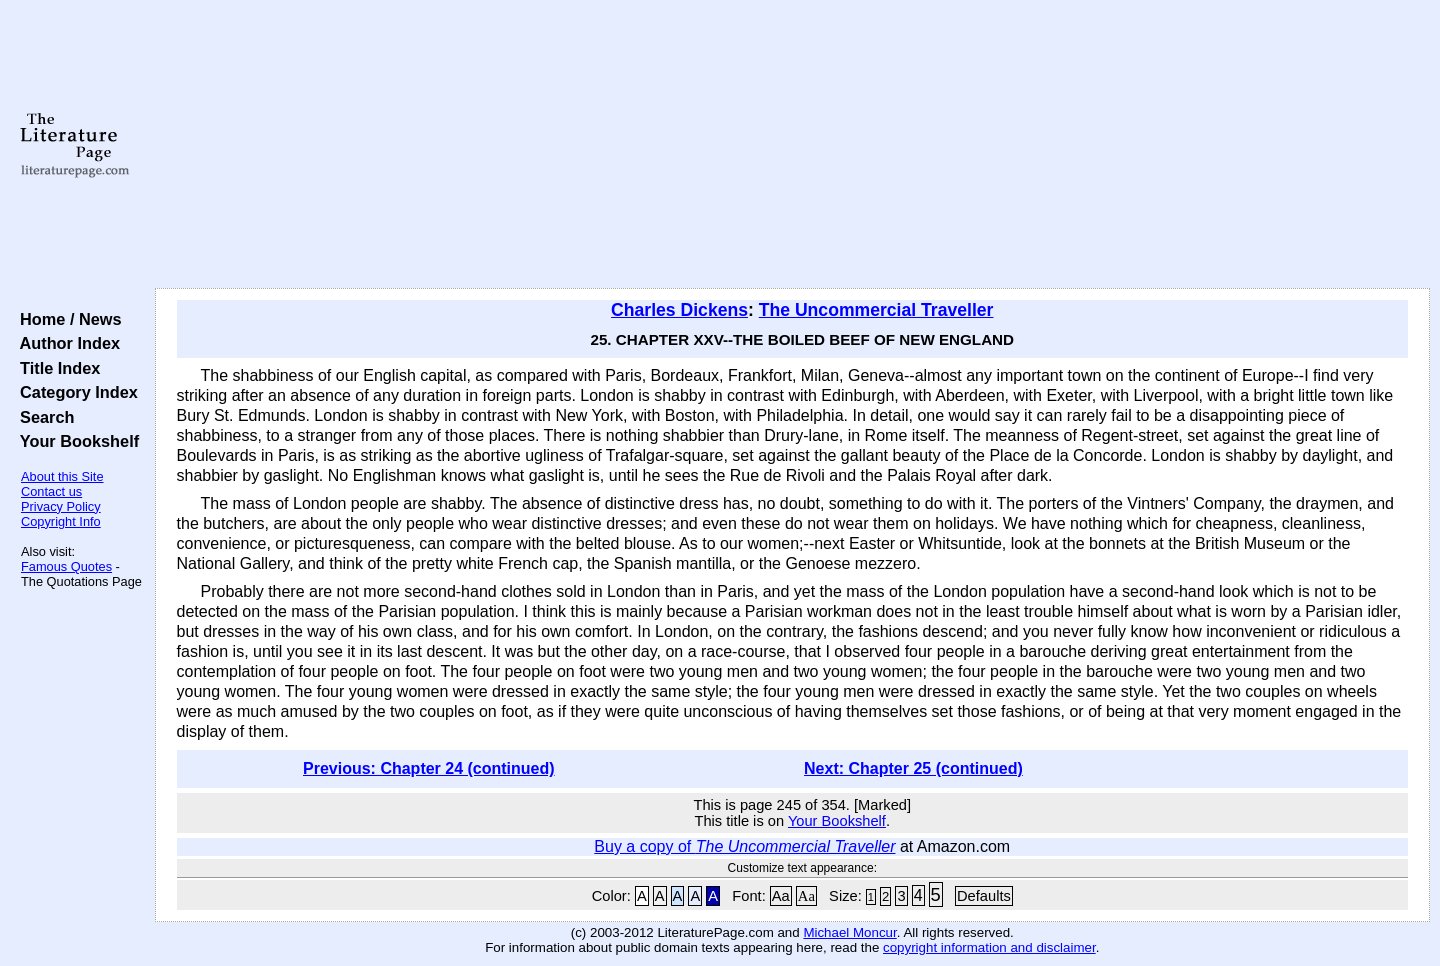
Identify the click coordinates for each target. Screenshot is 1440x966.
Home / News (66, 319)
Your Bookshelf (75, 441)
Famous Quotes (66, 566)
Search (42, 417)
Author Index (65, 343)
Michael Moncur (849, 932)
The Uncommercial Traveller (876, 310)
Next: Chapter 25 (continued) (913, 768)
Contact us (51, 491)
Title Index (55, 368)
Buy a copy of (744, 846)
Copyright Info (61, 521)
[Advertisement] (792, 145)
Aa (781, 896)
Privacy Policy (61, 506)
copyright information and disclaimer (989, 947)
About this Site (62, 476)
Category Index (74, 392)
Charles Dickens (679, 310)
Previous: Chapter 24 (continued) (429, 768)
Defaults (984, 896)
